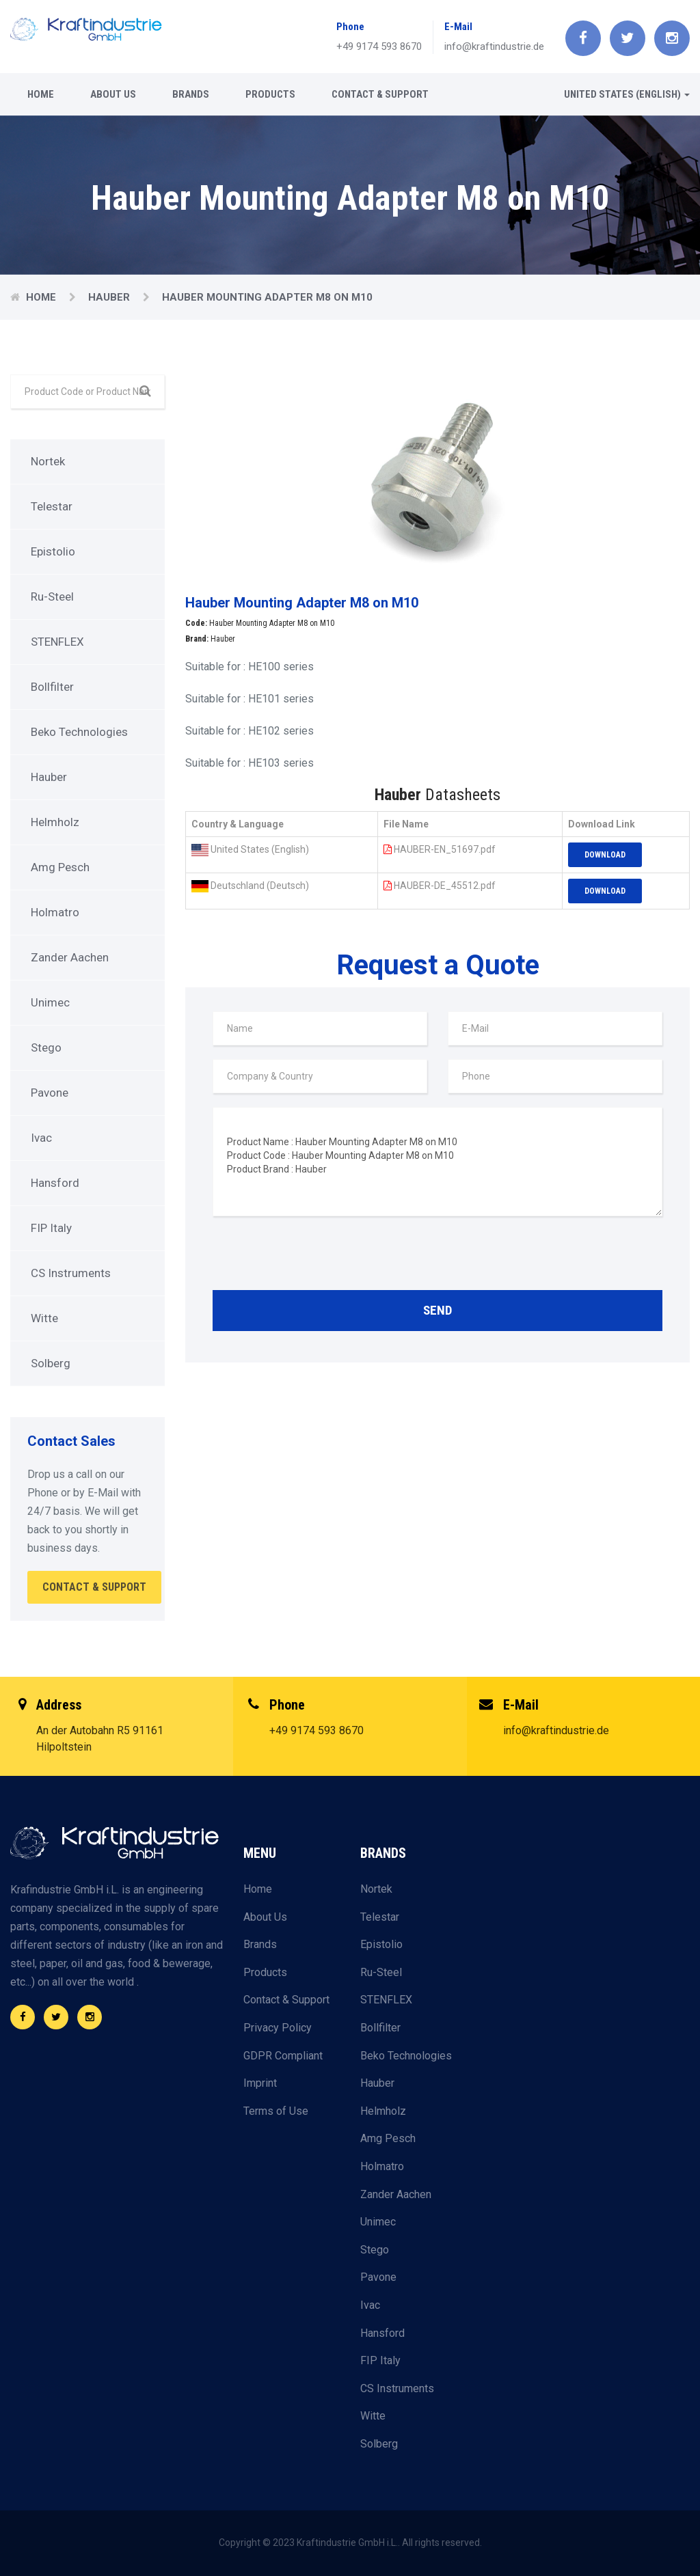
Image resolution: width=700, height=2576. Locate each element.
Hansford (55, 1183)
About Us (113, 94)
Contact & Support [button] (94, 1586)
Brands (190, 94)
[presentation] (316, 1256)
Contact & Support (380, 94)
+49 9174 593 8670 (379, 46)
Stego (46, 1047)
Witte (44, 1318)
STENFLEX (57, 641)
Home (40, 94)
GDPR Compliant (283, 2055)
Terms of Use (275, 2111)
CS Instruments (71, 1273)
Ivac (41, 1138)
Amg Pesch (60, 867)
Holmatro (55, 912)
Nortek (48, 461)
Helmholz (55, 822)
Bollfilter (52, 687)
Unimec (50, 1002)
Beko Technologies (79, 732)
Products (270, 94)
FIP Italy (51, 1228)
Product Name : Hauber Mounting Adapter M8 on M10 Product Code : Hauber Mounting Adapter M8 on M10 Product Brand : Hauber (437, 1161)
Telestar (51, 506)
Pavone (49, 1092)
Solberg (50, 1363)
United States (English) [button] (627, 94)
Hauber (110, 297)
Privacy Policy (277, 2027)
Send (437, 1310)
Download (604, 855)
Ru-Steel (52, 596)
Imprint (260, 2083)
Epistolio (53, 551)
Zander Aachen (70, 957)
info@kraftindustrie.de (494, 46)
